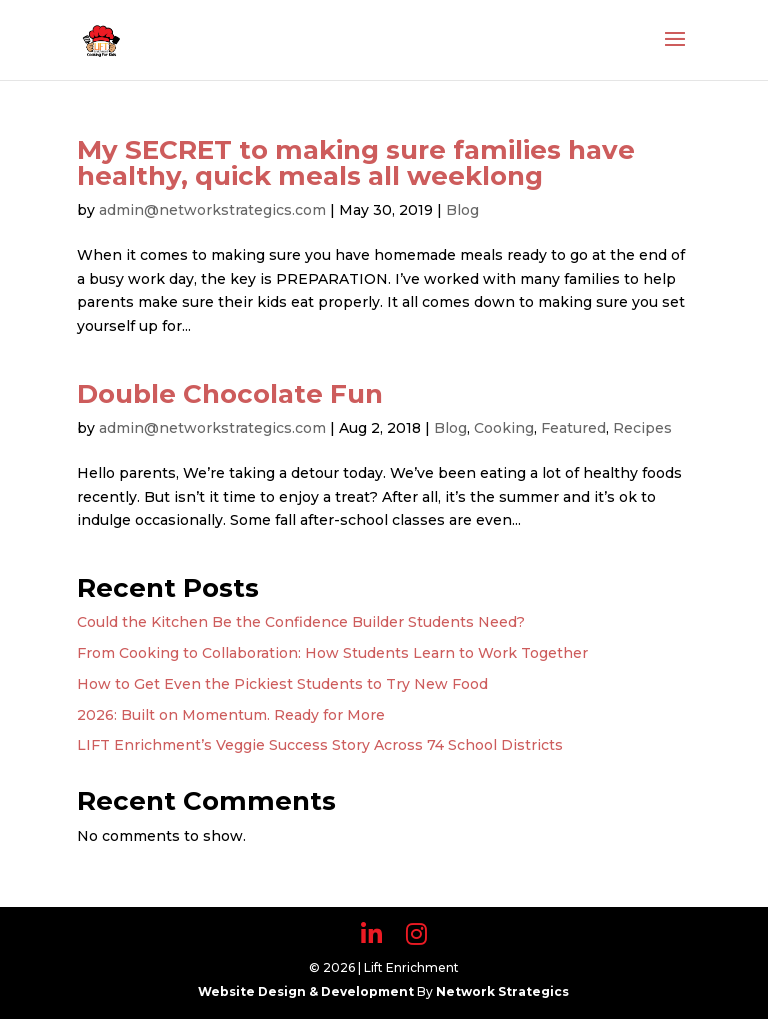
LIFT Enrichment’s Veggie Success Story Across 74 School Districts (320, 745)
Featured (573, 428)
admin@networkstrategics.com (212, 210)
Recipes (642, 428)
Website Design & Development (307, 991)
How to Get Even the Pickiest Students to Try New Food (282, 684)
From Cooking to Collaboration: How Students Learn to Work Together (332, 653)
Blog (462, 210)
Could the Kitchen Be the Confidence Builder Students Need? (301, 622)
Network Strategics (502, 991)
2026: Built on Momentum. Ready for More (231, 715)
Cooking (504, 428)
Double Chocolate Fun (230, 394)
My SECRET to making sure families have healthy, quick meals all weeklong (356, 163)
